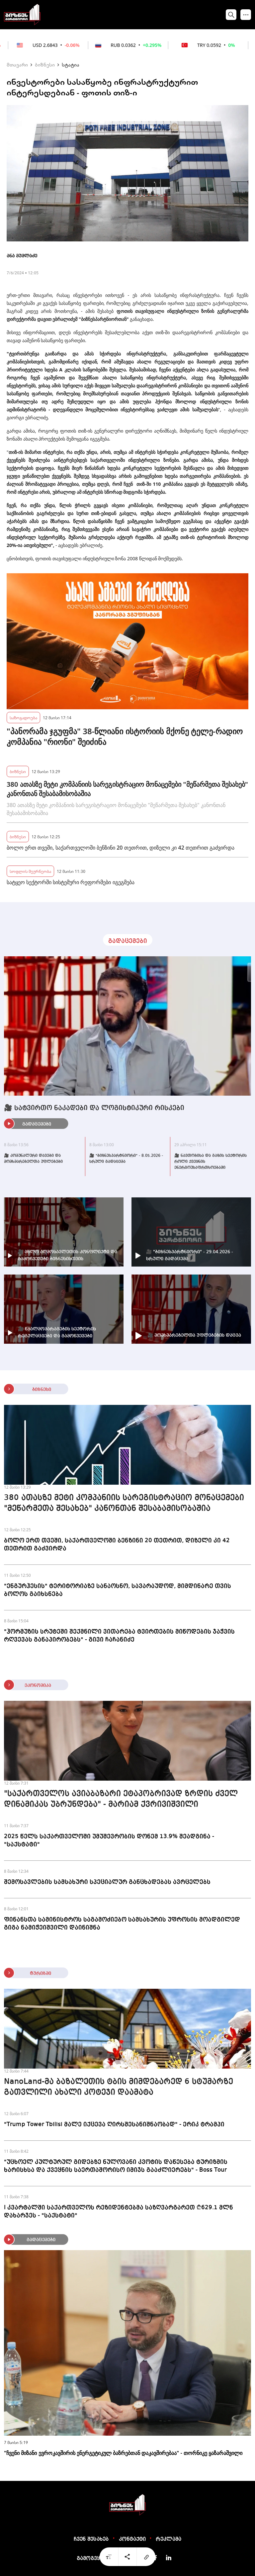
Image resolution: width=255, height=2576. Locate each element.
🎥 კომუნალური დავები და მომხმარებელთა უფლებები (33, 1159)
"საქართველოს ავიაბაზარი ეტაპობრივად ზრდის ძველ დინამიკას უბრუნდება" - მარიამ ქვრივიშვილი (121, 1799)
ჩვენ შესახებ (91, 2539)
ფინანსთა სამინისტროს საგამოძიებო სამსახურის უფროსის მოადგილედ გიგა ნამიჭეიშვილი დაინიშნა (122, 1924)
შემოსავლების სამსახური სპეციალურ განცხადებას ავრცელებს (107, 1882)
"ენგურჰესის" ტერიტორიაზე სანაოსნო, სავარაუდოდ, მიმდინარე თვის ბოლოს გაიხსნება (117, 1590)
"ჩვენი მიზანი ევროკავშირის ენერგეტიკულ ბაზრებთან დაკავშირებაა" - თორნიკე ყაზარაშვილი (123, 2453)
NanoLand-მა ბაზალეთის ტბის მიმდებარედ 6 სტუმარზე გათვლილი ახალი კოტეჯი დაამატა (118, 2087)
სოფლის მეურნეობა (30, 871)
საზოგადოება (23, 717)
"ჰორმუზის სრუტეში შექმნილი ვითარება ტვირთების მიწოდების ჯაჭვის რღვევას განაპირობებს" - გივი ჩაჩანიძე (119, 1636)
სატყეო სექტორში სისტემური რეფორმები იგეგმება (70, 882)
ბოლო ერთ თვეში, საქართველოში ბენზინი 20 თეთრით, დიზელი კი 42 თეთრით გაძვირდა (120, 847)
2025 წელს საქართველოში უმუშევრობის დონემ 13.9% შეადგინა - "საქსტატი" (109, 1840)
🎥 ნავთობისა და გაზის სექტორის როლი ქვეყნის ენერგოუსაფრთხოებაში (210, 1162)
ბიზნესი (45, 64)
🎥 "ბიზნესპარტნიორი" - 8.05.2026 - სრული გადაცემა (126, 1159)
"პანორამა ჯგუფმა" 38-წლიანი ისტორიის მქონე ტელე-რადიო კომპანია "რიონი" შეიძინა (125, 736)
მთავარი (17, 64)
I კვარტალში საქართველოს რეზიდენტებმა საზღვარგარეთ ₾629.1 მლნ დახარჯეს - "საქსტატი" (118, 2212)
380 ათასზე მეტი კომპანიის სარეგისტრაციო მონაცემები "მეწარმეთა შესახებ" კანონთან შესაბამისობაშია (127, 789)
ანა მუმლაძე (22, 256)
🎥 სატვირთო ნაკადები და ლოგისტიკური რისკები (94, 1108)
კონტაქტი (132, 2539)
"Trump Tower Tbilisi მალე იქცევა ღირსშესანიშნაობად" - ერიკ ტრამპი (114, 2124)
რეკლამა (168, 2539)
